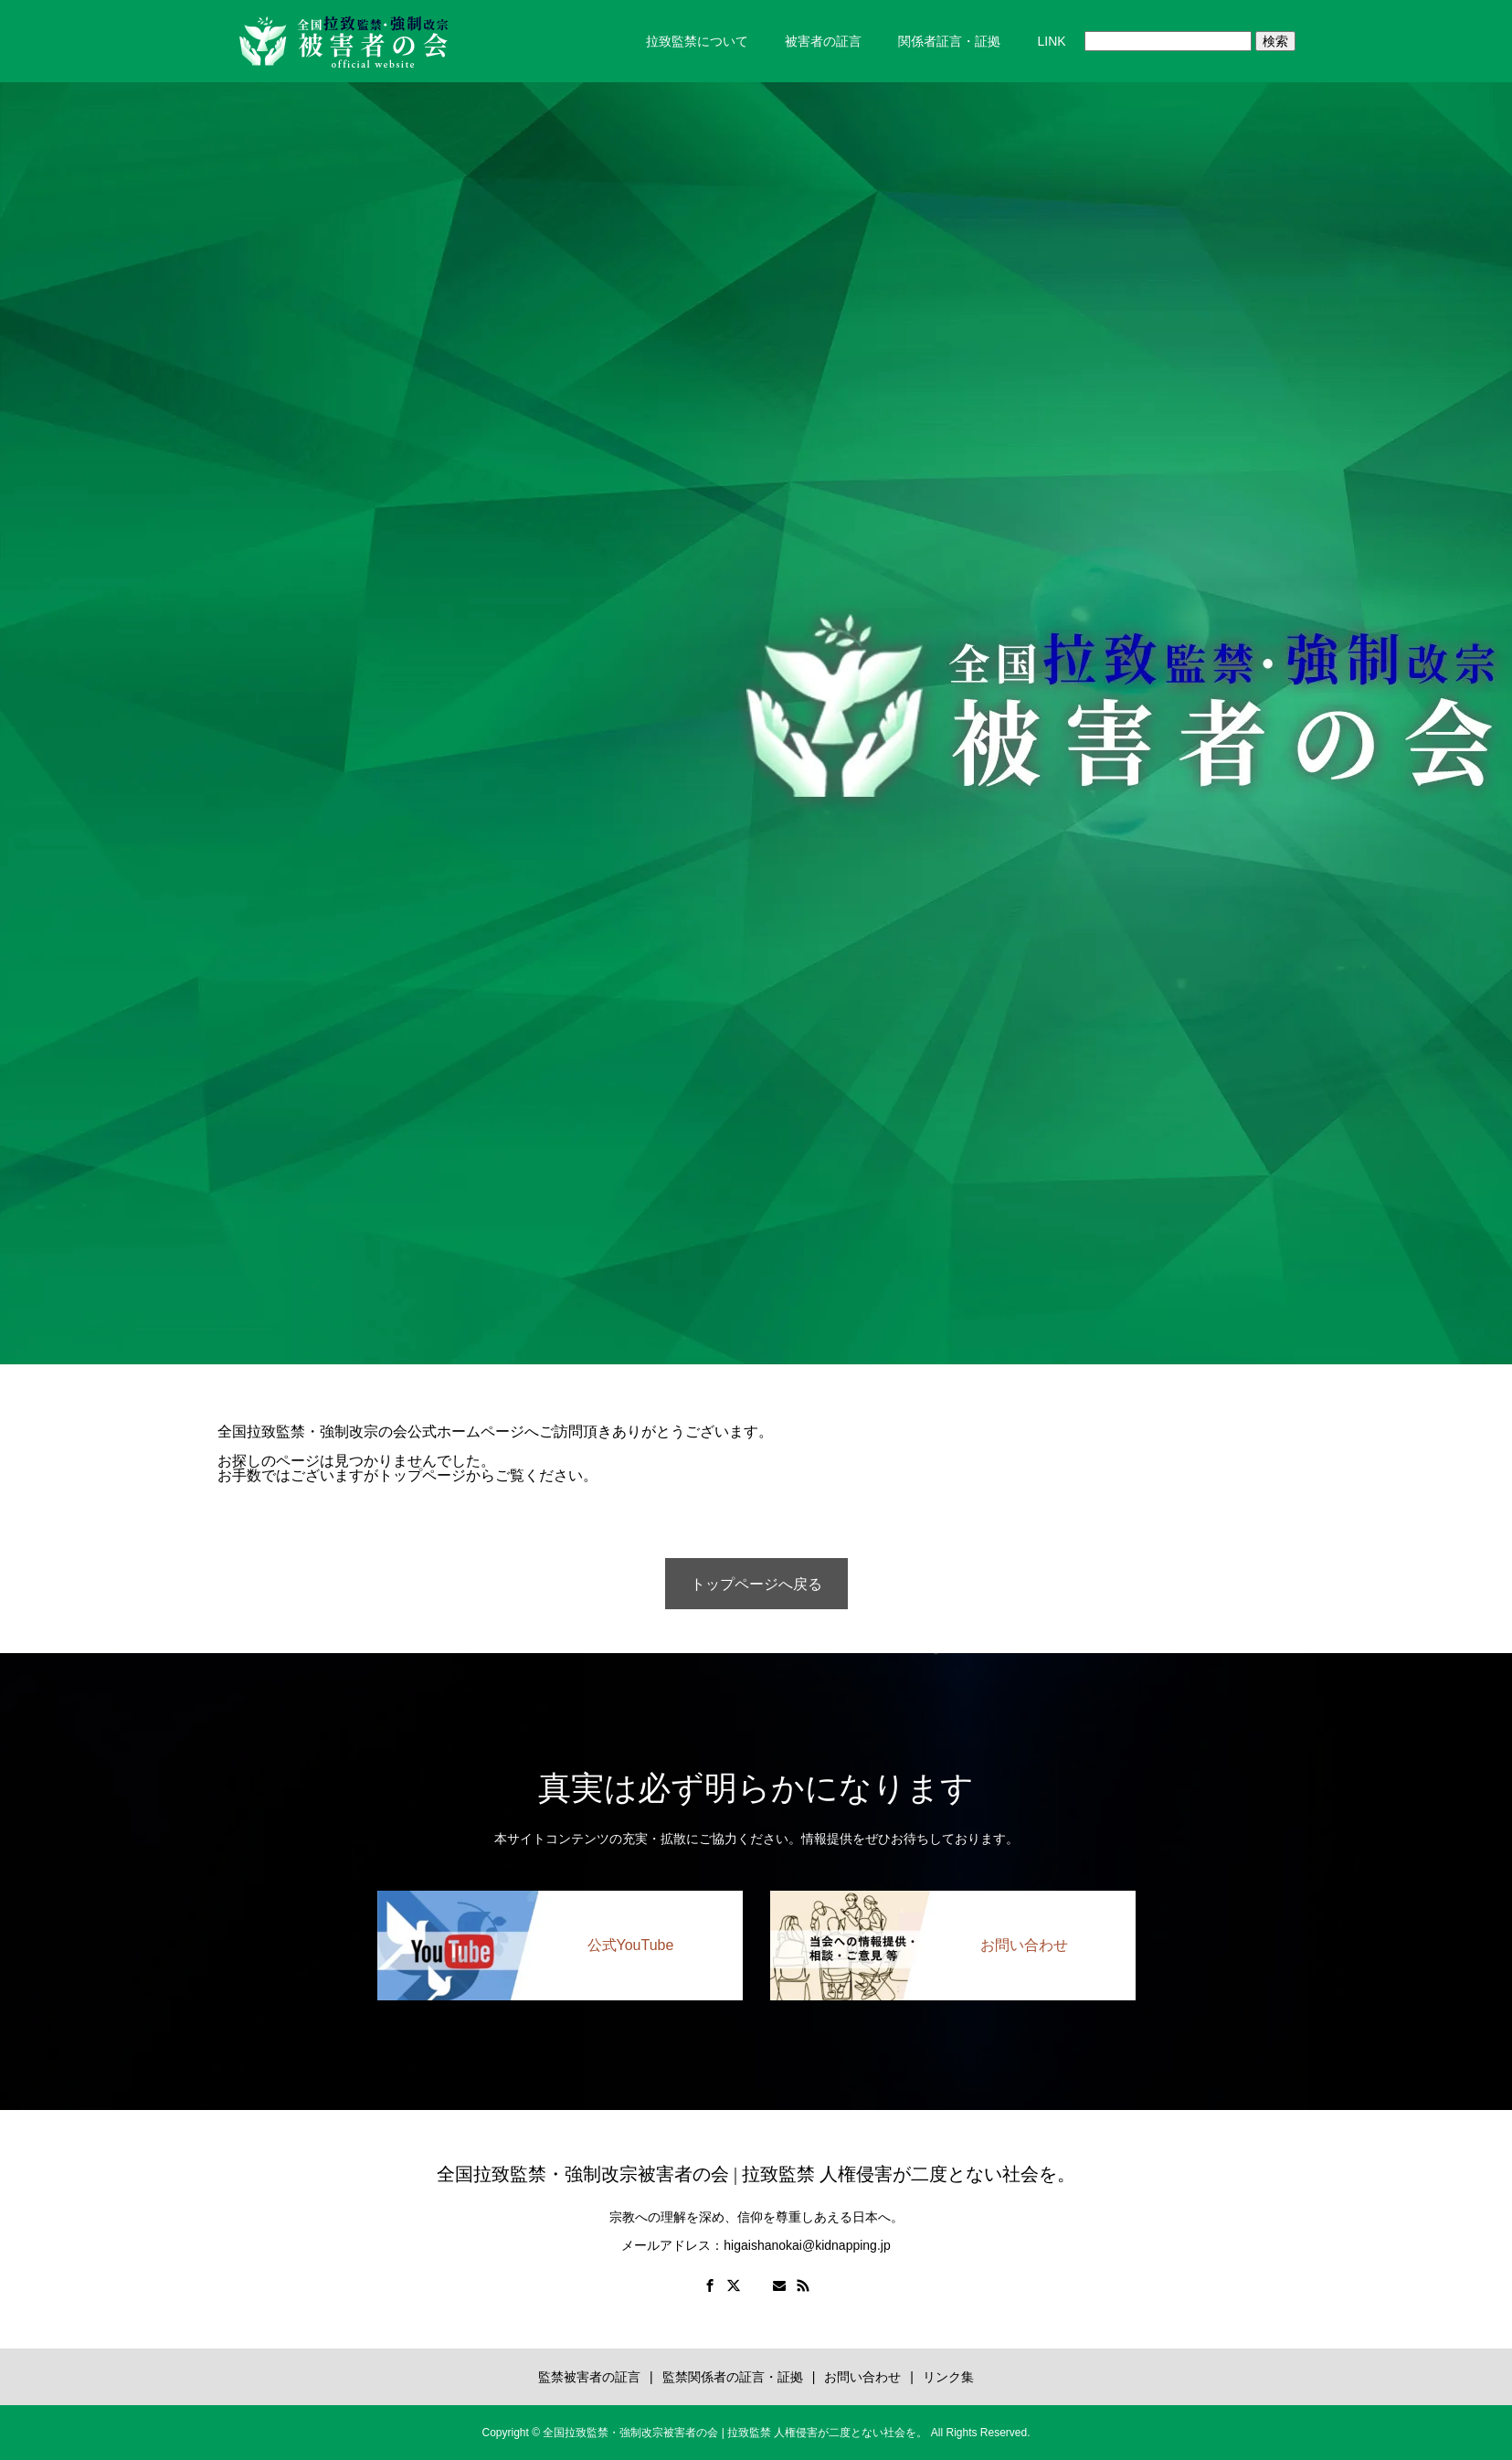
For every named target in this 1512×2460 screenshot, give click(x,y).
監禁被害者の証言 (589, 2377)
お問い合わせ (862, 2377)
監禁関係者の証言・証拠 (732, 2377)
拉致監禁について (697, 41)
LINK (1051, 41)
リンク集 (948, 2377)
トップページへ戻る (756, 1584)
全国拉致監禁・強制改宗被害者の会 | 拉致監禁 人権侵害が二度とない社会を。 (756, 2174)
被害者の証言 (823, 41)
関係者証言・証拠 (949, 41)
